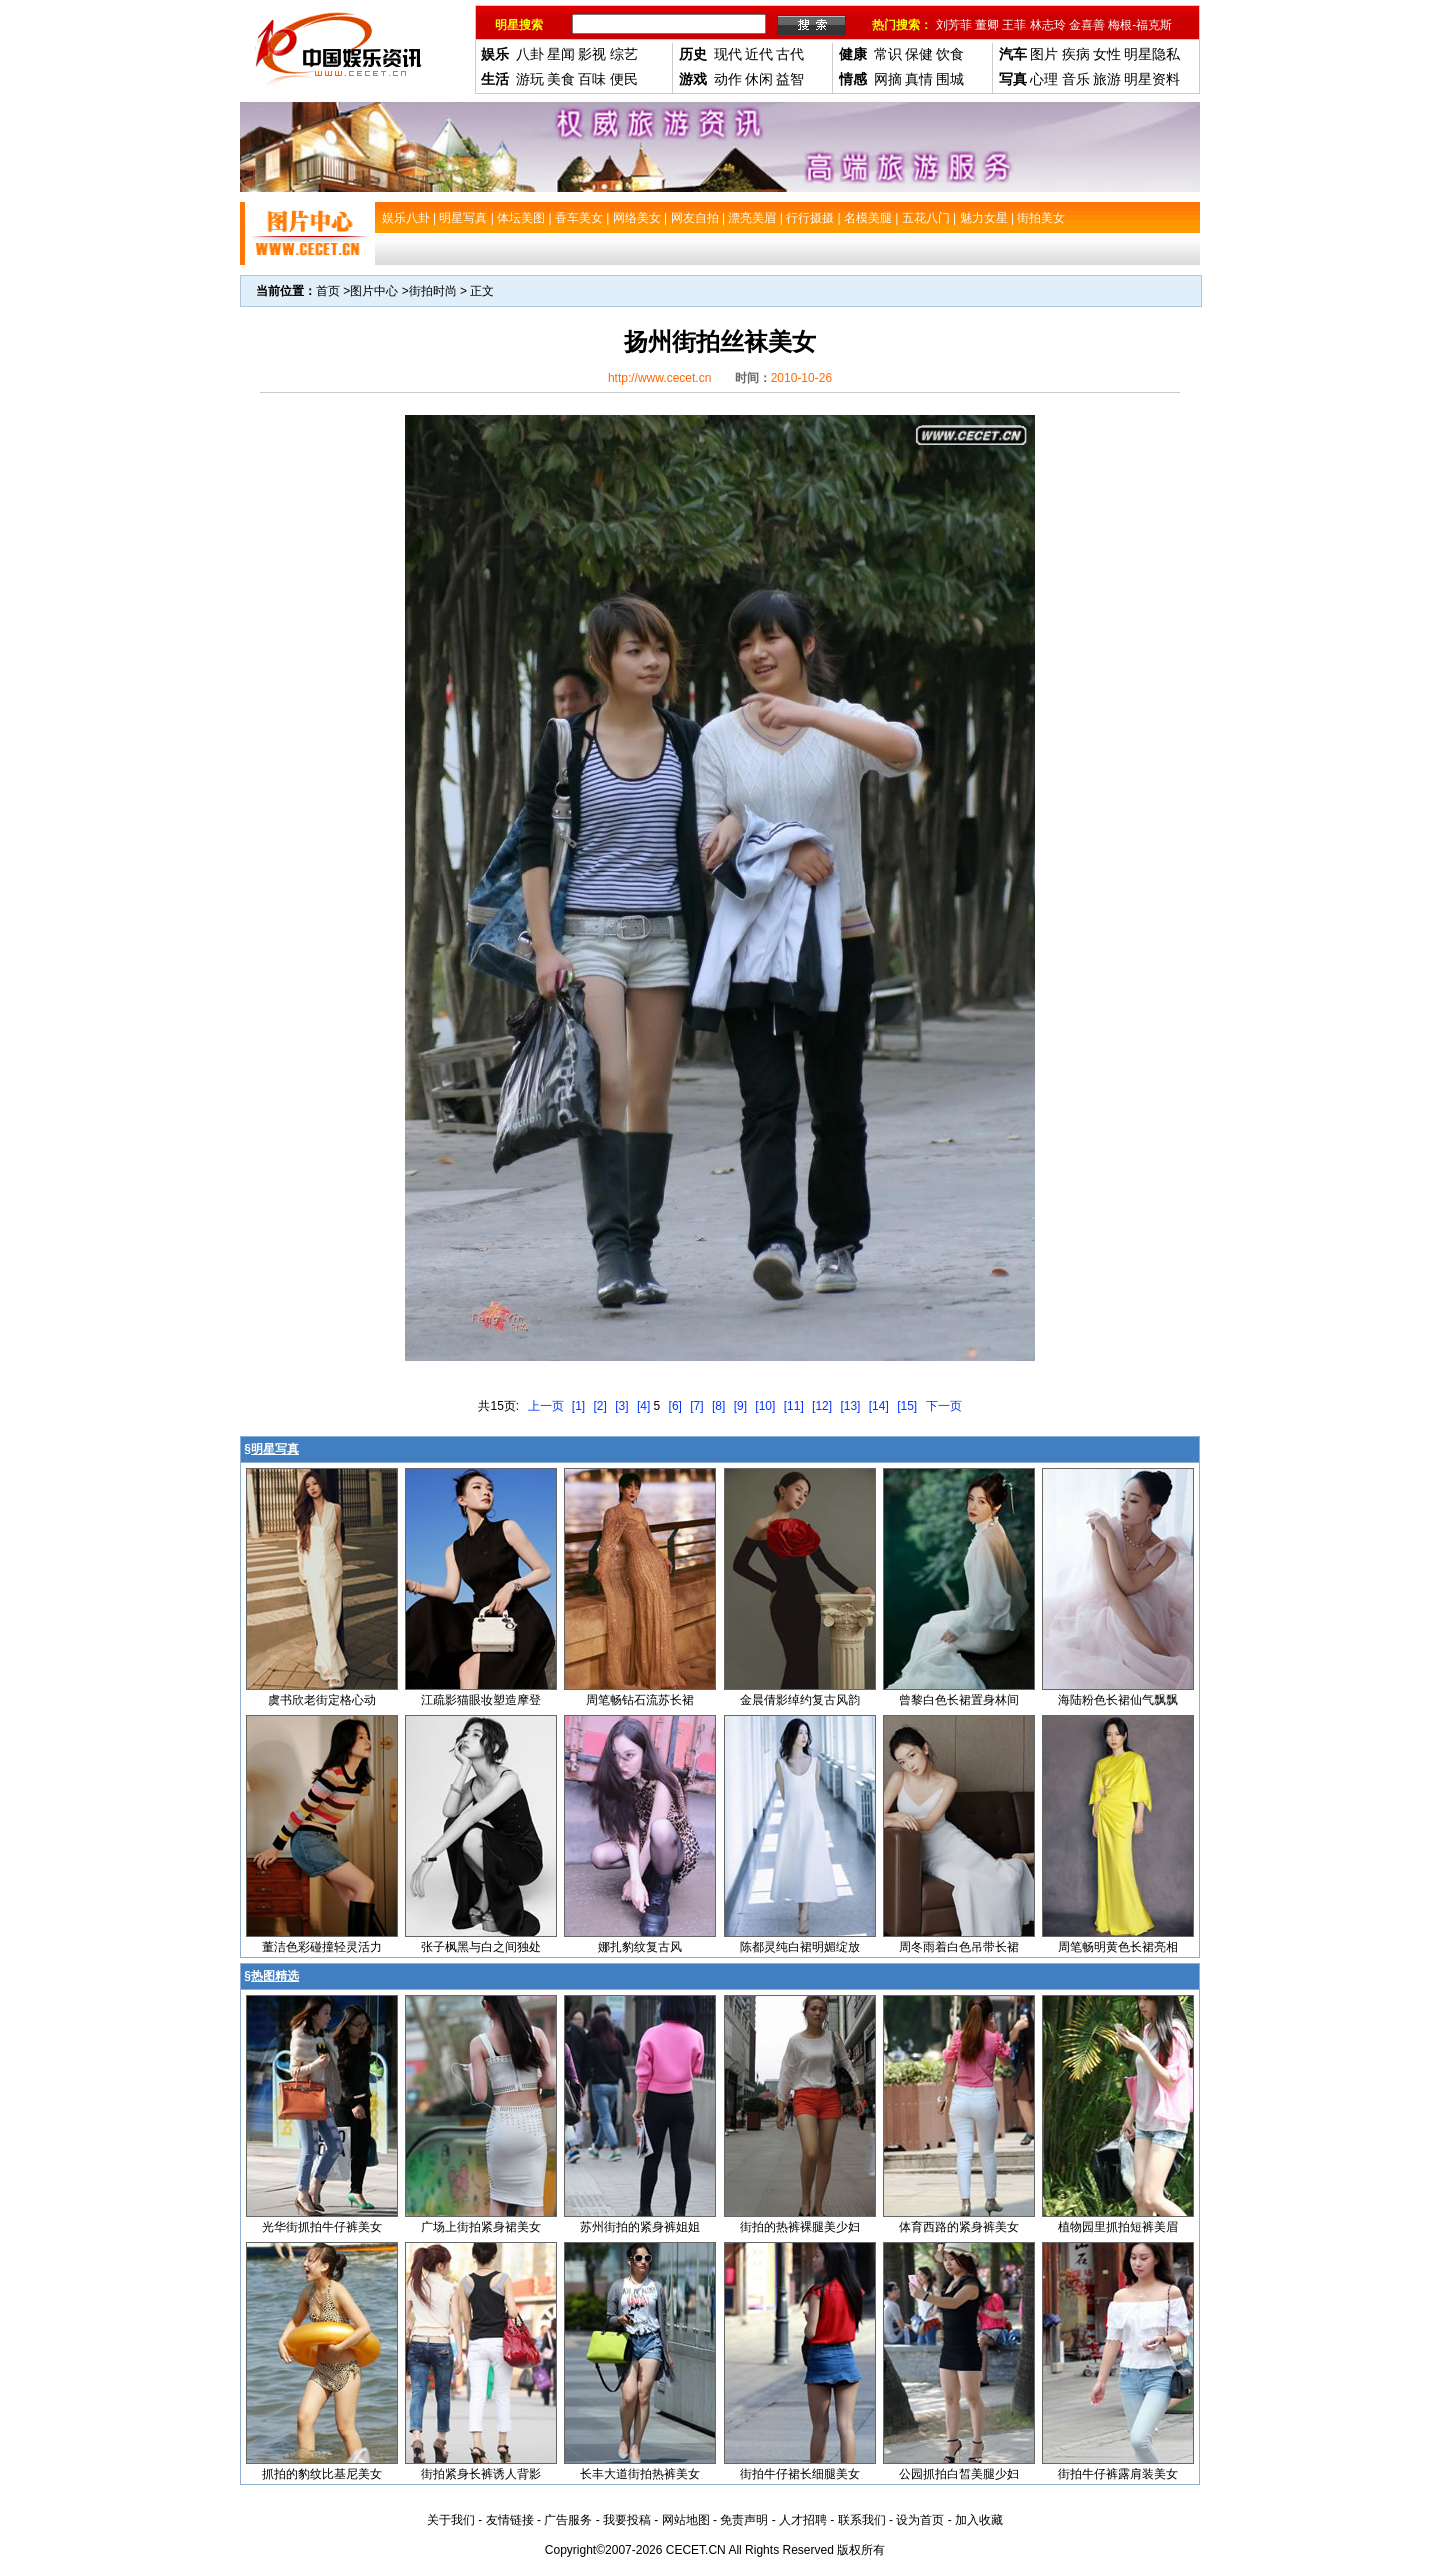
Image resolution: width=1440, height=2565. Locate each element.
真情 (919, 79)
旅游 (1107, 79)
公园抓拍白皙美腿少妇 (959, 2474)
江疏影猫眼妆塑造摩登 (481, 1700)
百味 (592, 79)
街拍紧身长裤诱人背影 (481, 2474)
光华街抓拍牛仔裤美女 (322, 2227)
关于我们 (451, 2520)
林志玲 (1048, 25)
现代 (728, 54)
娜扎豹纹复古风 (640, 1947)
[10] (765, 1406)
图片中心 (374, 291)
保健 (919, 54)
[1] (578, 1406)
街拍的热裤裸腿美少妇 (800, 2227)
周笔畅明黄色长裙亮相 (1118, 1947)
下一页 (944, 1406)
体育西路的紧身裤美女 (959, 2227)
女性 (1107, 54)
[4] (643, 1406)
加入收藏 (979, 2520)
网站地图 (686, 2520)
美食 (561, 79)
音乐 (1076, 79)
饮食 (950, 54)
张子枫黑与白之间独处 (481, 1947)
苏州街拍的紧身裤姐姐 (640, 2227)
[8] (718, 1406)
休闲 (759, 79)
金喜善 (1087, 25)
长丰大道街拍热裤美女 (640, 2474)
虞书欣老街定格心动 (322, 1700)
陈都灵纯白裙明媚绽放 (800, 1947)
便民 (624, 79)
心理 (1044, 79)
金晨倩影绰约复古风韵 (800, 1700)
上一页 (546, 1406)
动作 (728, 79)
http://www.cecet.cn (659, 378)
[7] (696, 1406)
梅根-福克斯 (1140, 25)
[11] (794, 1406)
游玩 (530, 79)
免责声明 (744, 2520)
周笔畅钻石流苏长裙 (640, 1700)
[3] (621, 1406)
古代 (790, 54)
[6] (675, 1406)
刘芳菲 (954, 25)
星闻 (561, 54)
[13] (850, 1406)
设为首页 (920, 2520)
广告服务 (568, 2520)
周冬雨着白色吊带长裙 (959, 1947)
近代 (759, 54)
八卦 (530, 54)
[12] (822, 1406)
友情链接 (510, 2520)
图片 (1044, 54)
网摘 (888, 79)
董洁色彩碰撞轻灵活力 (322, 1947)
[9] (740, 1406)
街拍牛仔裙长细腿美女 (800, 2474)
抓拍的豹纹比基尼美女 (322, 2474)
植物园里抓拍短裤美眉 (1118, 2227)
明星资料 (1152, 79)
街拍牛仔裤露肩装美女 (1118, 2474)
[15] (907, 1406)
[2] (600, 1406)
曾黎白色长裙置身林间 (959, 1700)
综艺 (624, 54)
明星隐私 (1152, 54)
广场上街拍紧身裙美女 (481, 2227)
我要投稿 (627, 2520)
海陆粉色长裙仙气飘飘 (1118, 1700)
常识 (888, 54)
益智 (790, 79)
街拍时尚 (433, 291)
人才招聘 (803, 2520)
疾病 (1076, 54)
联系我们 (862, 2520)
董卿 (987, 25)
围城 (950, 79)
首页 (328, 291)
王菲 (1014, 25)
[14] (879, 1406)
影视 (592, 54)
